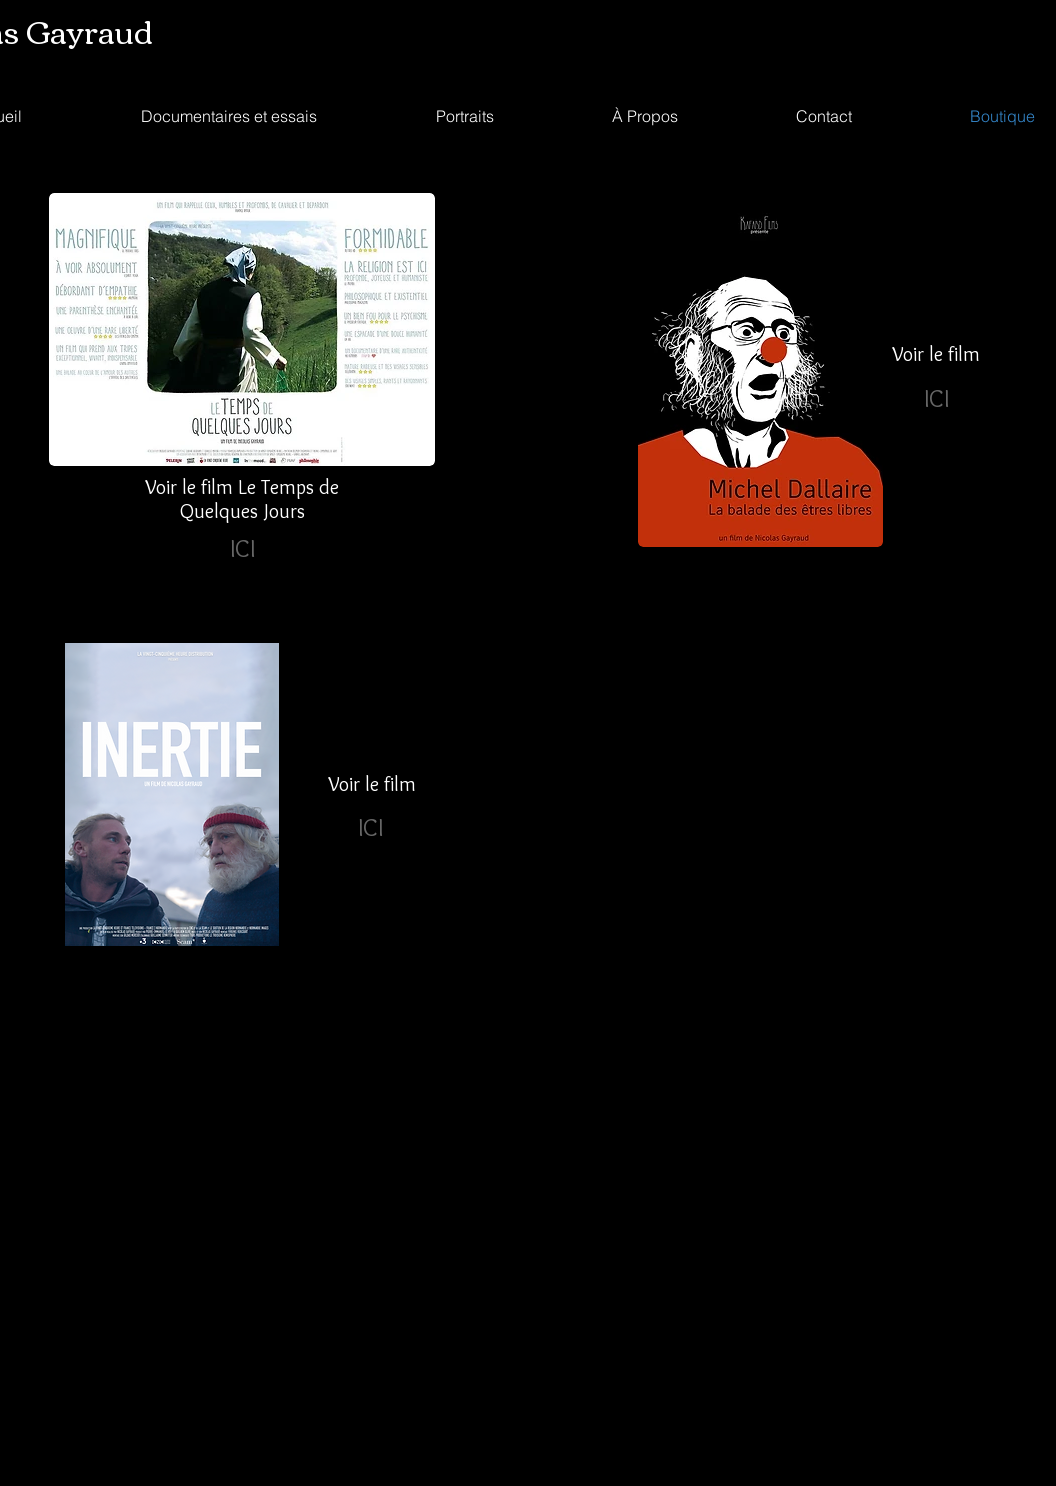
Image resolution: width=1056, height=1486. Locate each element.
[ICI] (242, 548)
